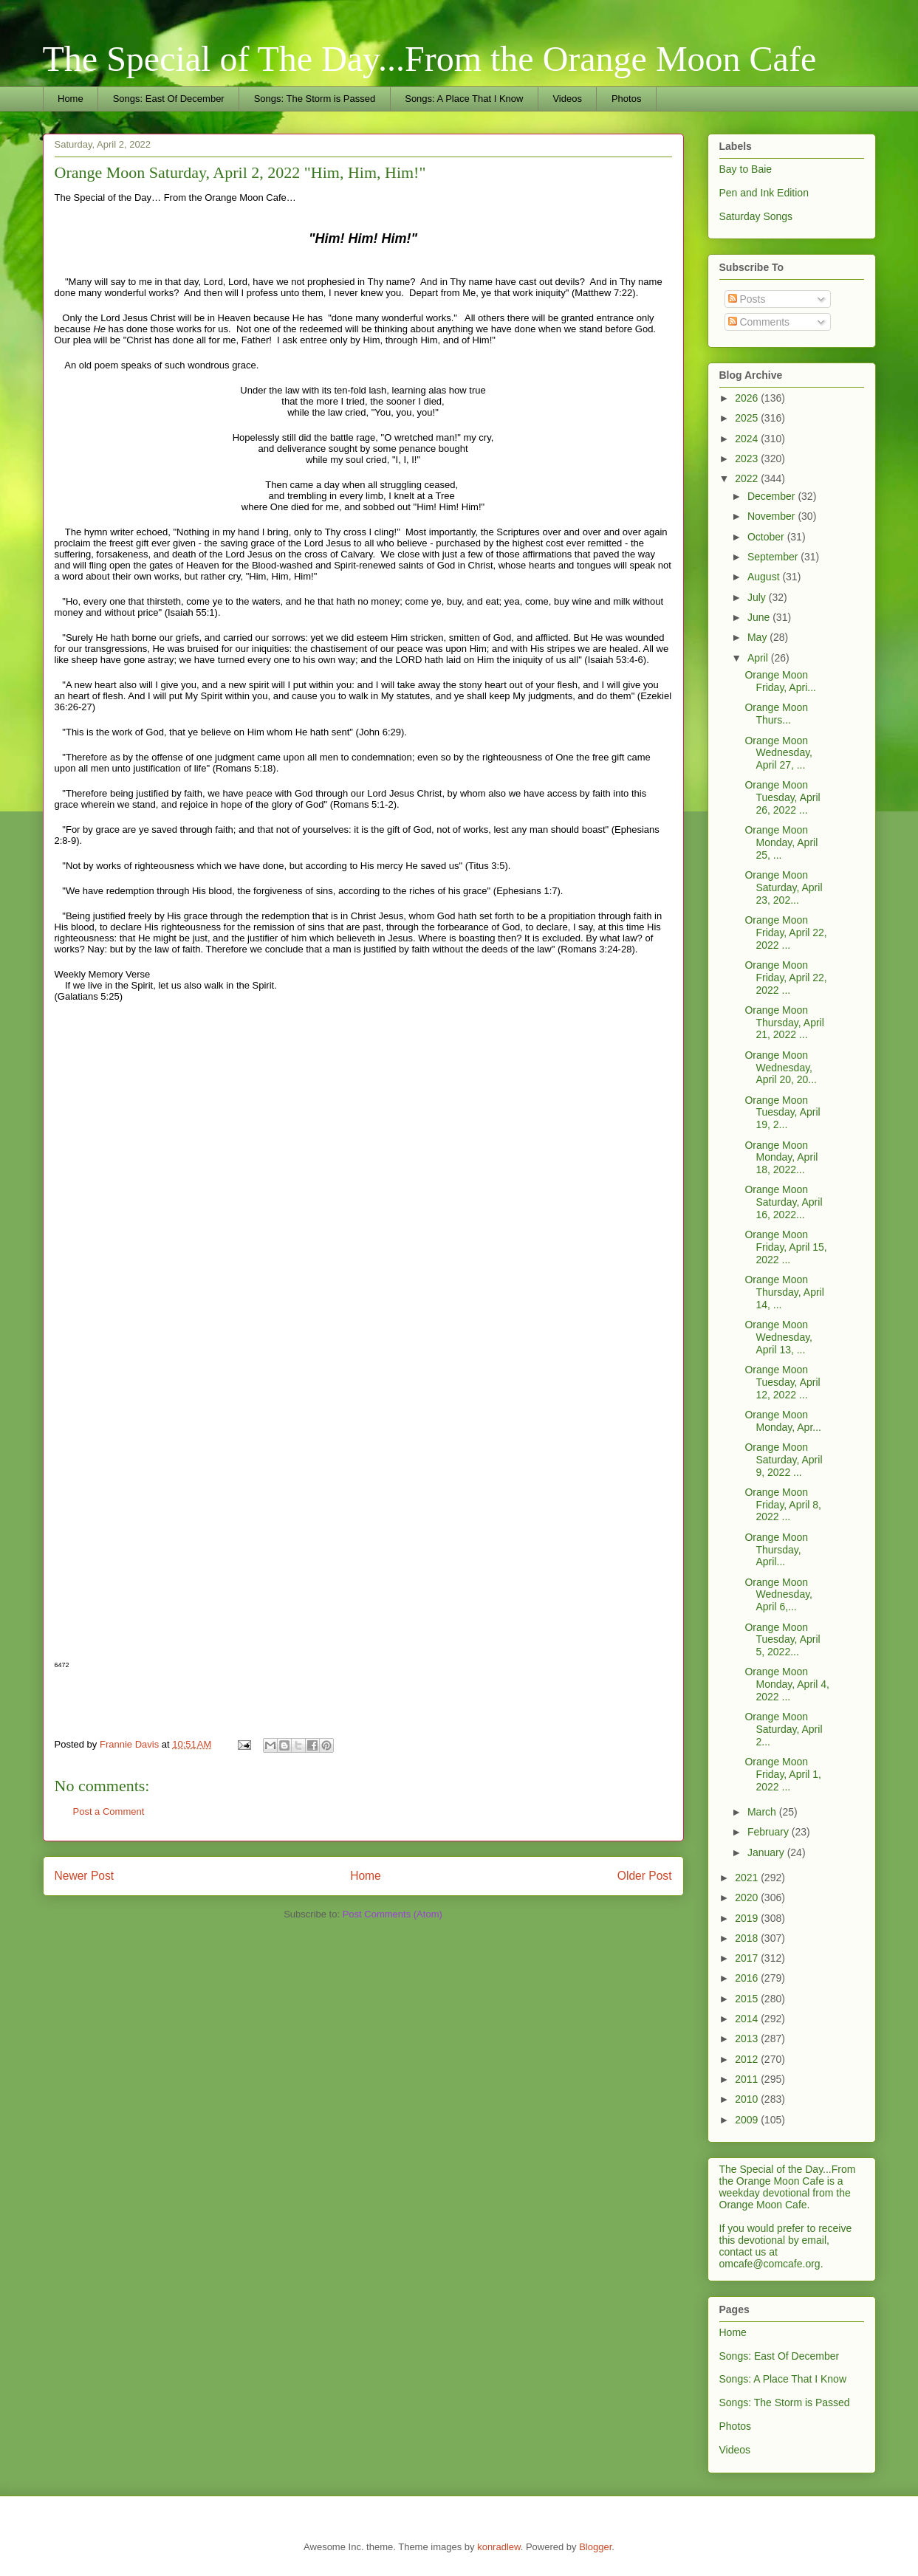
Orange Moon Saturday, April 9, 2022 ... (783, 1459)
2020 (748, 1897)
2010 (748, 2099)
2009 (748, 2120)
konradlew (499, 2546)
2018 (748, 1938)
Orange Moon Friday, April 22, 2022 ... (785, 932)
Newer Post (84, 1875)
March (763, 1812)
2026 (748, 398)
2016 (748, 1978)
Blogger (595, 2546)
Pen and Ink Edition (764, 193)
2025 (748, 418)
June (760, 617)
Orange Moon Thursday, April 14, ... (783, 1292)
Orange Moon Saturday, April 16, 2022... (783, 1202)
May (758, 637)
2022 (748, 478)
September (774, 557)
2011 (748, 2079)
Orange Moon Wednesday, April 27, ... (778, 753)
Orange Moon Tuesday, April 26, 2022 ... (782, 797)
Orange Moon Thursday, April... (776, 1549)
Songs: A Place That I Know (464, 98)
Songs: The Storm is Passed (315, 98)
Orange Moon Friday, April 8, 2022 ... (782, 1504)
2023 (748, 458)
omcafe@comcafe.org (770, 2264)
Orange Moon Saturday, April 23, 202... (783, 887)
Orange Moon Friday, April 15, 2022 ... (785, 1247)
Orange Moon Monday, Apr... (782, 1421)
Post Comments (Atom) (392, 1914)
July (758, 597)
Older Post (644, 1875)
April (759, 658)
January (767, 1852)
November (772, 516)
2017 (748, 1958)
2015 (748, 1999)
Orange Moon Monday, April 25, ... (781, 842)
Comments (759, 322)
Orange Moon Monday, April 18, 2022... (781, 1157)
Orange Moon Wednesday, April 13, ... (778, 1337)
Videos (567, 98)
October (767, 537)
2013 (748, 2038)
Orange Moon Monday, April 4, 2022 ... (786, 1684)
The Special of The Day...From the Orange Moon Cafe (430, 58)
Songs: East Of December (169, 98)
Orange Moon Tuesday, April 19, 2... (782, 1112)
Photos (626, 98)
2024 (748, 438)
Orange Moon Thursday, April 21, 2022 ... (783, 1022)
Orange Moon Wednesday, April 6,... (778, 1594)
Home (70, 98)
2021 (748, 1877)
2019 (748, 1918)
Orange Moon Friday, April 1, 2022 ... (782, 1774)
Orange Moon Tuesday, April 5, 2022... (782, 1639)
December (772, 496)
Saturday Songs (756, 216)
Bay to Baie (746, 169)
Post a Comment (109, 1811)
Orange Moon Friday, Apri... (779, 681)
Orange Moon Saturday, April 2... (783, 1729)
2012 (748, 2059)
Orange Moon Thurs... (776, 713)
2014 (748, 2018)
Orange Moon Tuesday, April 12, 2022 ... (782, 1382)
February (769, 1832)
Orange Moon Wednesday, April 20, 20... (780, 1067)
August (764, 577)
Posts (747, 299)
